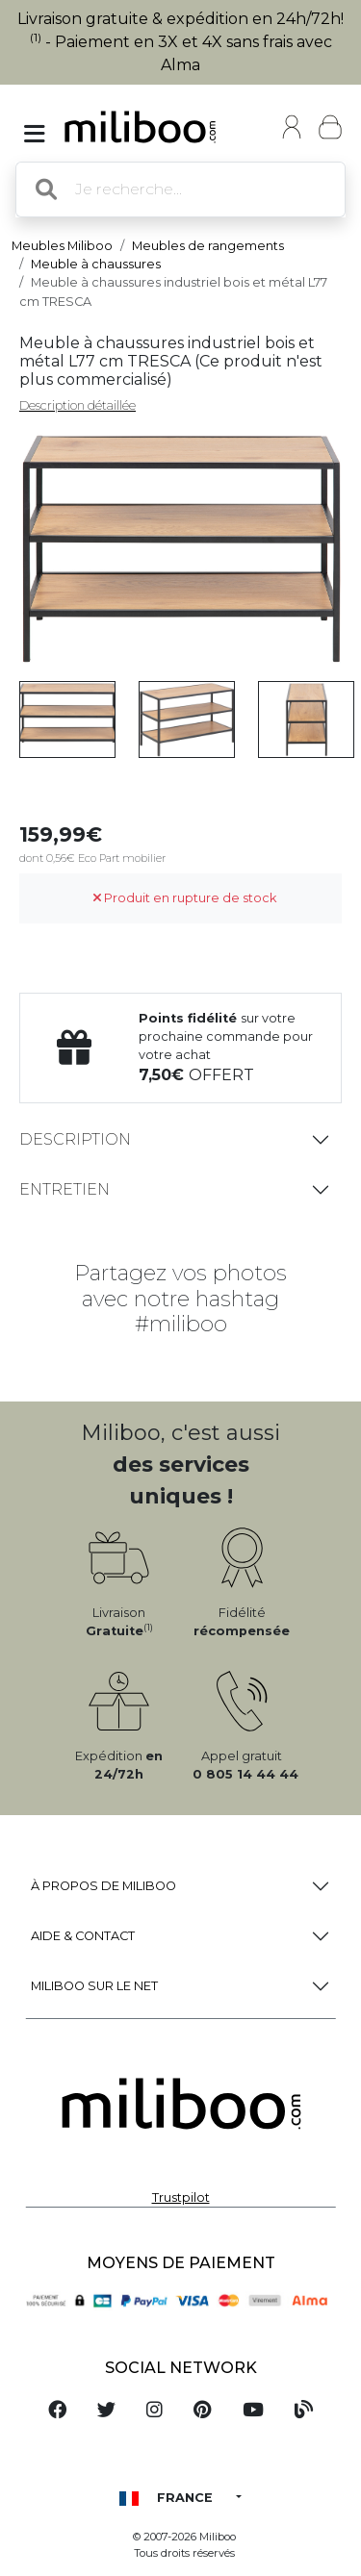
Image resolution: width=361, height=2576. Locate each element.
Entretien (64, 1189)
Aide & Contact (83, 1936)
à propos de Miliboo (103, 1886)
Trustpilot (181, 2197)
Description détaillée (77, 405)
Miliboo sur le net (94, 1986)
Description (75, 1139)
